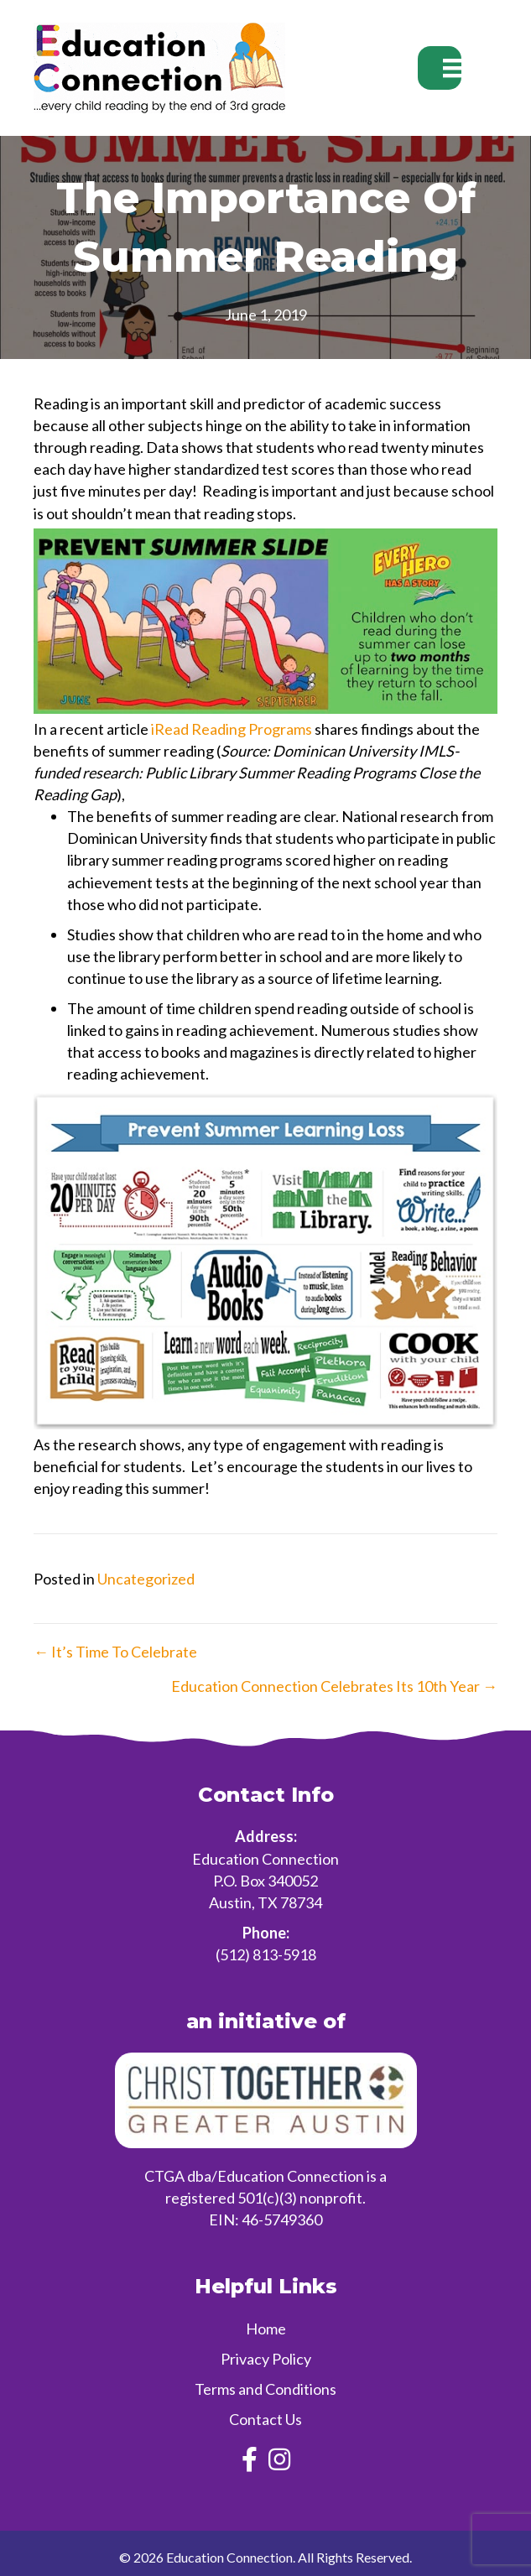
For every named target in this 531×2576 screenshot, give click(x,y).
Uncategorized (146, 1578)
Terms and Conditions (265, 2389)
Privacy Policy (266, 2359)
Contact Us (265, 2419)
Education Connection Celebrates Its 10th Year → (334, 1686)
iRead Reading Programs (231, 729)
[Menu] (439, 67)
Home (266, 2328)
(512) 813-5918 (266, 1954)
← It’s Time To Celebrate (115, 1651)
